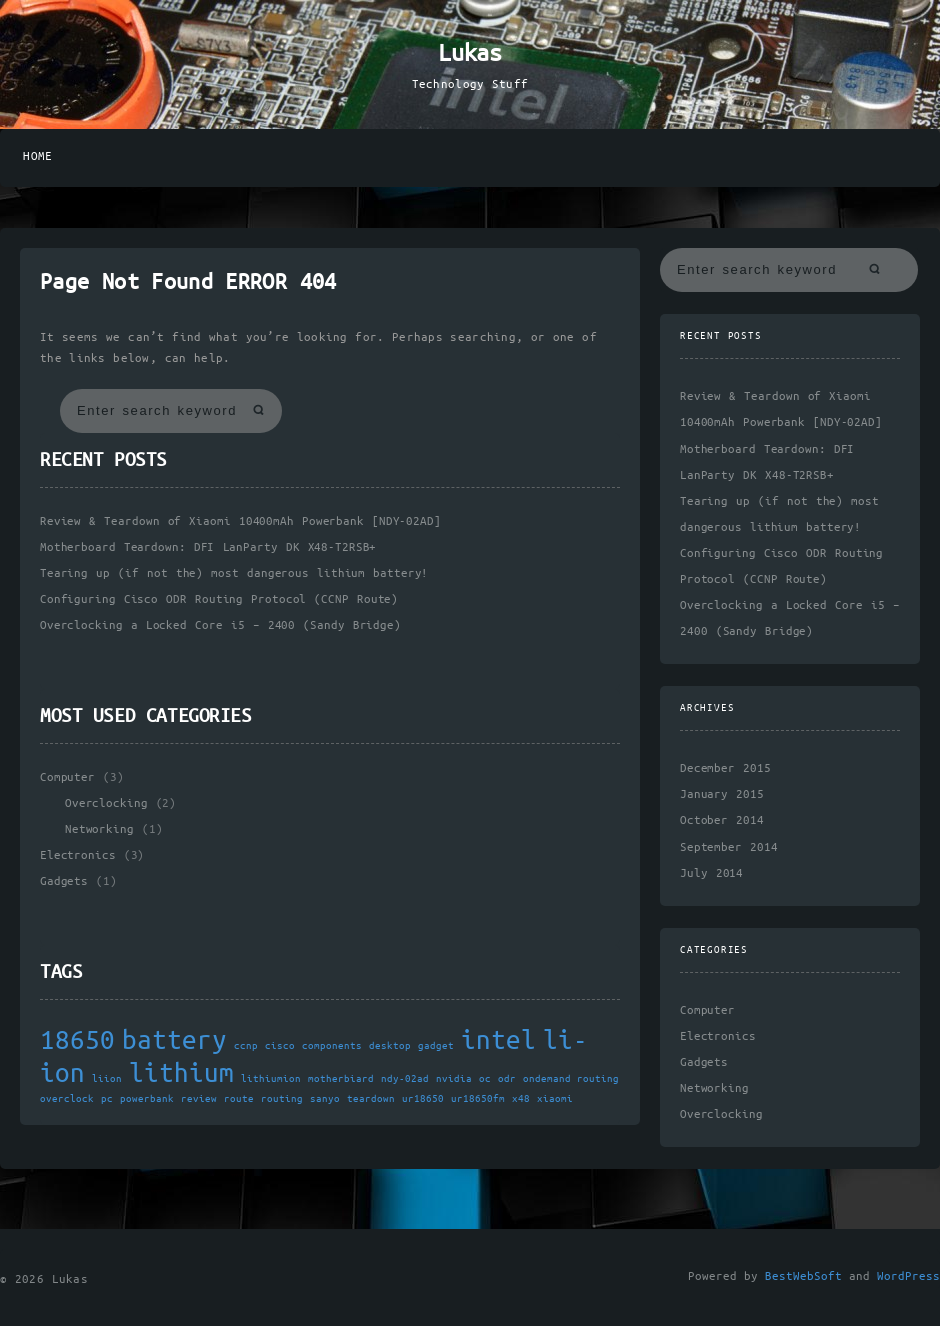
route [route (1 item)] (239, 1099)
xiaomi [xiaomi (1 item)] (555, 1099)
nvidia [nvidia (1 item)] (454, 1079)
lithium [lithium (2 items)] (181, 1074)
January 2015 (722, 794)
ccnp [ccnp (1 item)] (246, 1046)
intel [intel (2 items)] (498, 1041)
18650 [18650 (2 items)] (77, 1041)
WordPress (908, 1276)
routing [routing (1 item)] (282, 1099)
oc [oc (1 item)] (485, 1079)
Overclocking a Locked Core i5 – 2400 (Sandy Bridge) (220, 625)
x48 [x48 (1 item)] (521, 1099)
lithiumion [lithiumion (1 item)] (271, 1079)
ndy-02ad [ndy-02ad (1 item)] (405, 1079)
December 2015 (725, 768)
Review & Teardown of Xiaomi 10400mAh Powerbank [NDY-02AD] (240, 521)
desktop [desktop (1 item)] (390, 1046)
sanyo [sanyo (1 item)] (325, 1099)
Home (37, 156)
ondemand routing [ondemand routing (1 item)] (571, 1079)
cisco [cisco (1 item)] (280, 1046)
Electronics (78, 855)
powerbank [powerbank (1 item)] (147, 1099)
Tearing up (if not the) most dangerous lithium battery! (234, 573)
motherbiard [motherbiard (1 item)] (341, 1079)
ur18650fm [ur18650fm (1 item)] (478, 1099)
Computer (67, 777)
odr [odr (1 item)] (507, 1079)
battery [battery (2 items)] (174, 1041)
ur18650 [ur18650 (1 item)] (423, 1099)
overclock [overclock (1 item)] (67, 1099)
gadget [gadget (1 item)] (436, 1046)
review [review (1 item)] (199, 1099)
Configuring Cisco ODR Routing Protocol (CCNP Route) (219, 599)
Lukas (469, 54)
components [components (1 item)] (332, 1046)
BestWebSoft (803, 1276)
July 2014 (711, 873)
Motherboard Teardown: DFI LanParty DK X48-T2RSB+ (208, 547)
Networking (99, 829)
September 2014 (728, 847)
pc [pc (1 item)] (107, 1099)
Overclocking (106, 803)
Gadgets (64, 881)
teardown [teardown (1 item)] (371, 1099)
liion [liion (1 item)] (107, 1079)
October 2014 (722, 820)
